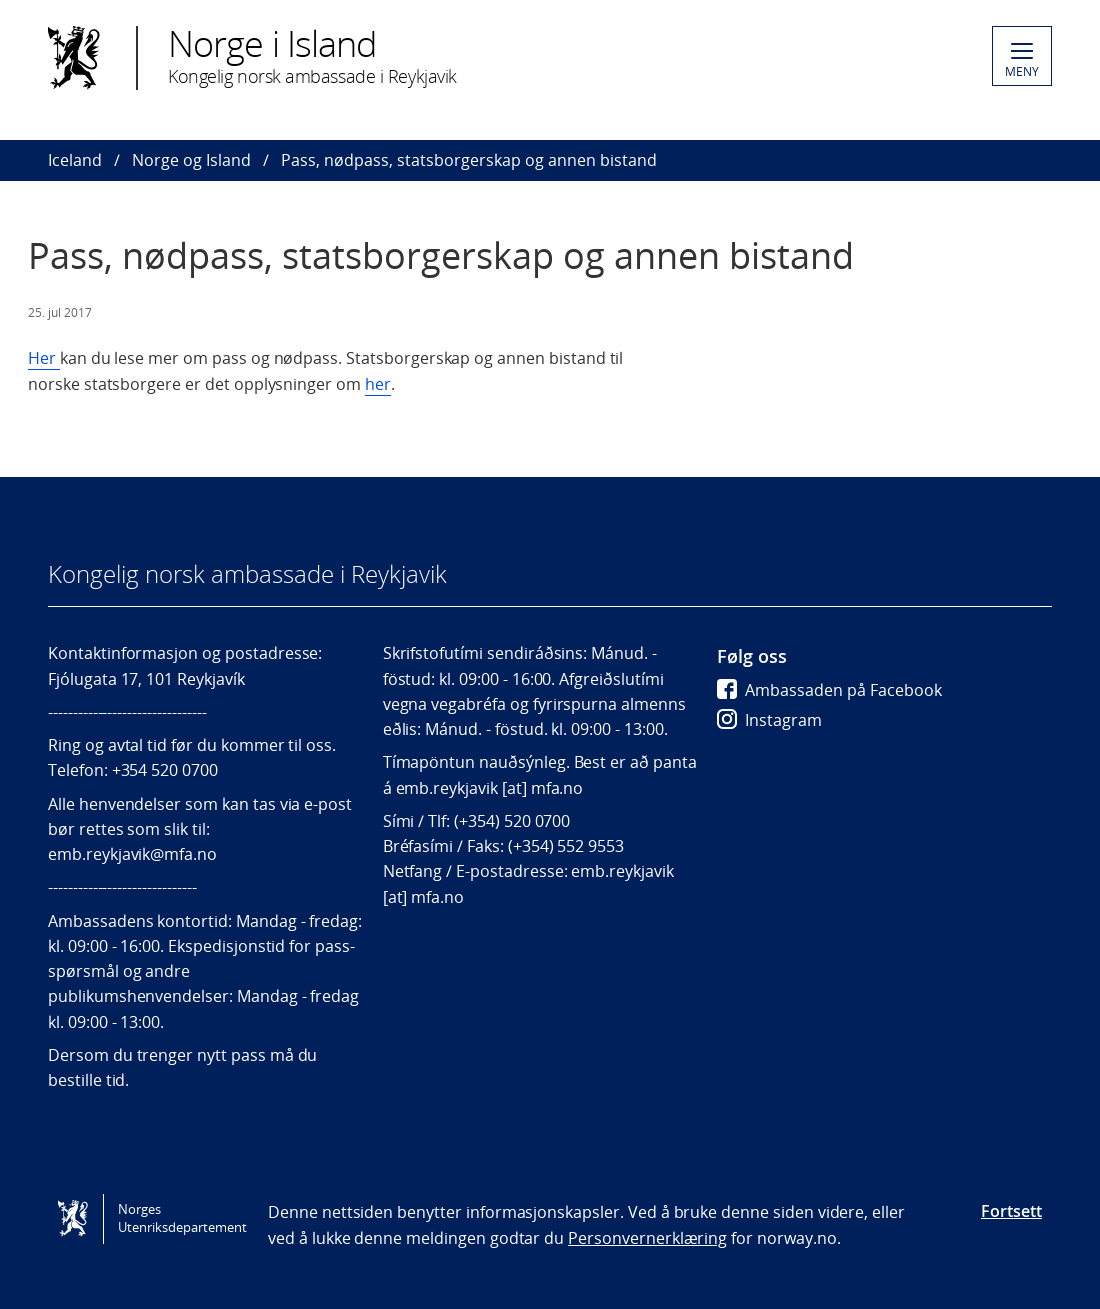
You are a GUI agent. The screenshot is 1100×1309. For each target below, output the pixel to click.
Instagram (769, 720)
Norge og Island (191, 160)
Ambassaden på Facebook (829, 690)
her (378, 384)
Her (44, 358)
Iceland (75, 160)
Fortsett (1011, 1211)
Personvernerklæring (647, 1238)
